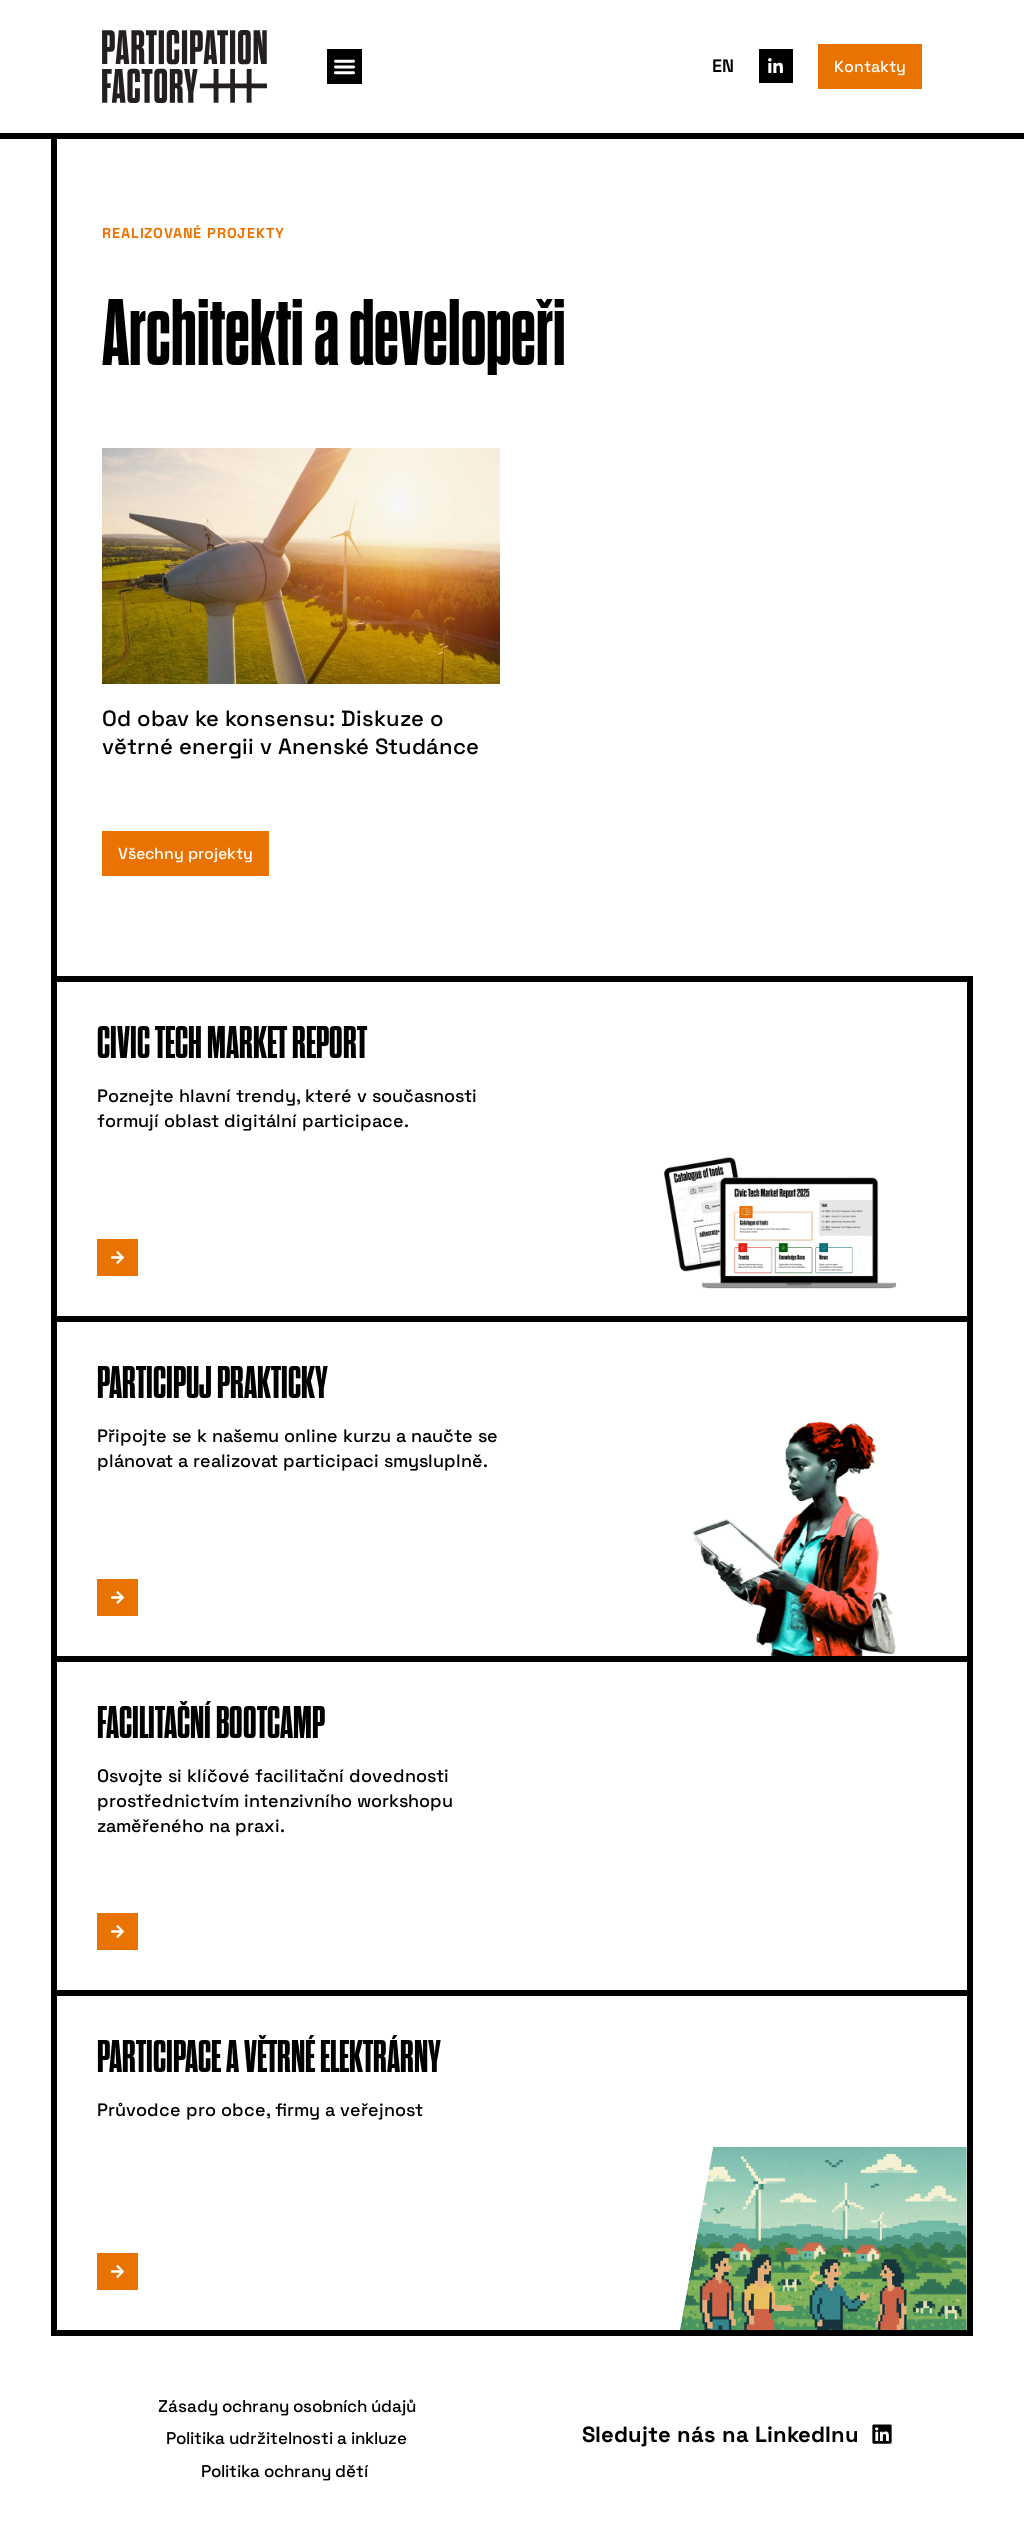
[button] (344, 66)
